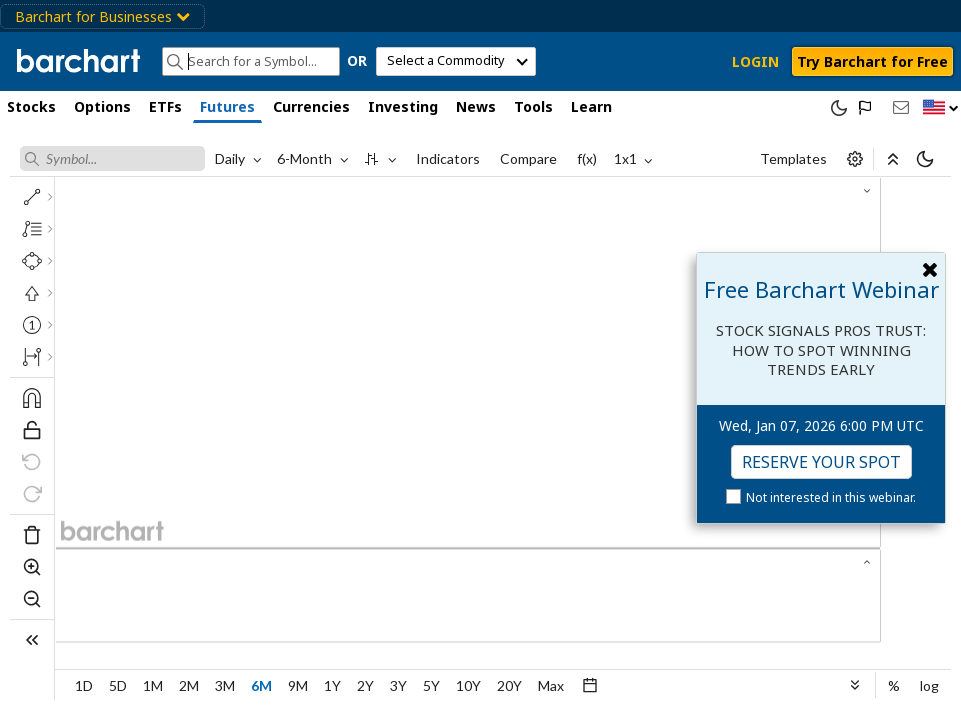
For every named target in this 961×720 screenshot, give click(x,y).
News (476, 106)
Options (102, 106)
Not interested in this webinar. (831, 497)
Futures (227, 106)
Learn (591, 106)
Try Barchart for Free (872, 61)
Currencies (311, 106)
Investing (403, 106)
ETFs (165, 106)
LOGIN (755, 61)
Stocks (31, 106)
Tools (533, 106)
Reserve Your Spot (821, 462)
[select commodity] (456, 61)
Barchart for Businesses (102, 16)
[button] (941, 108)
